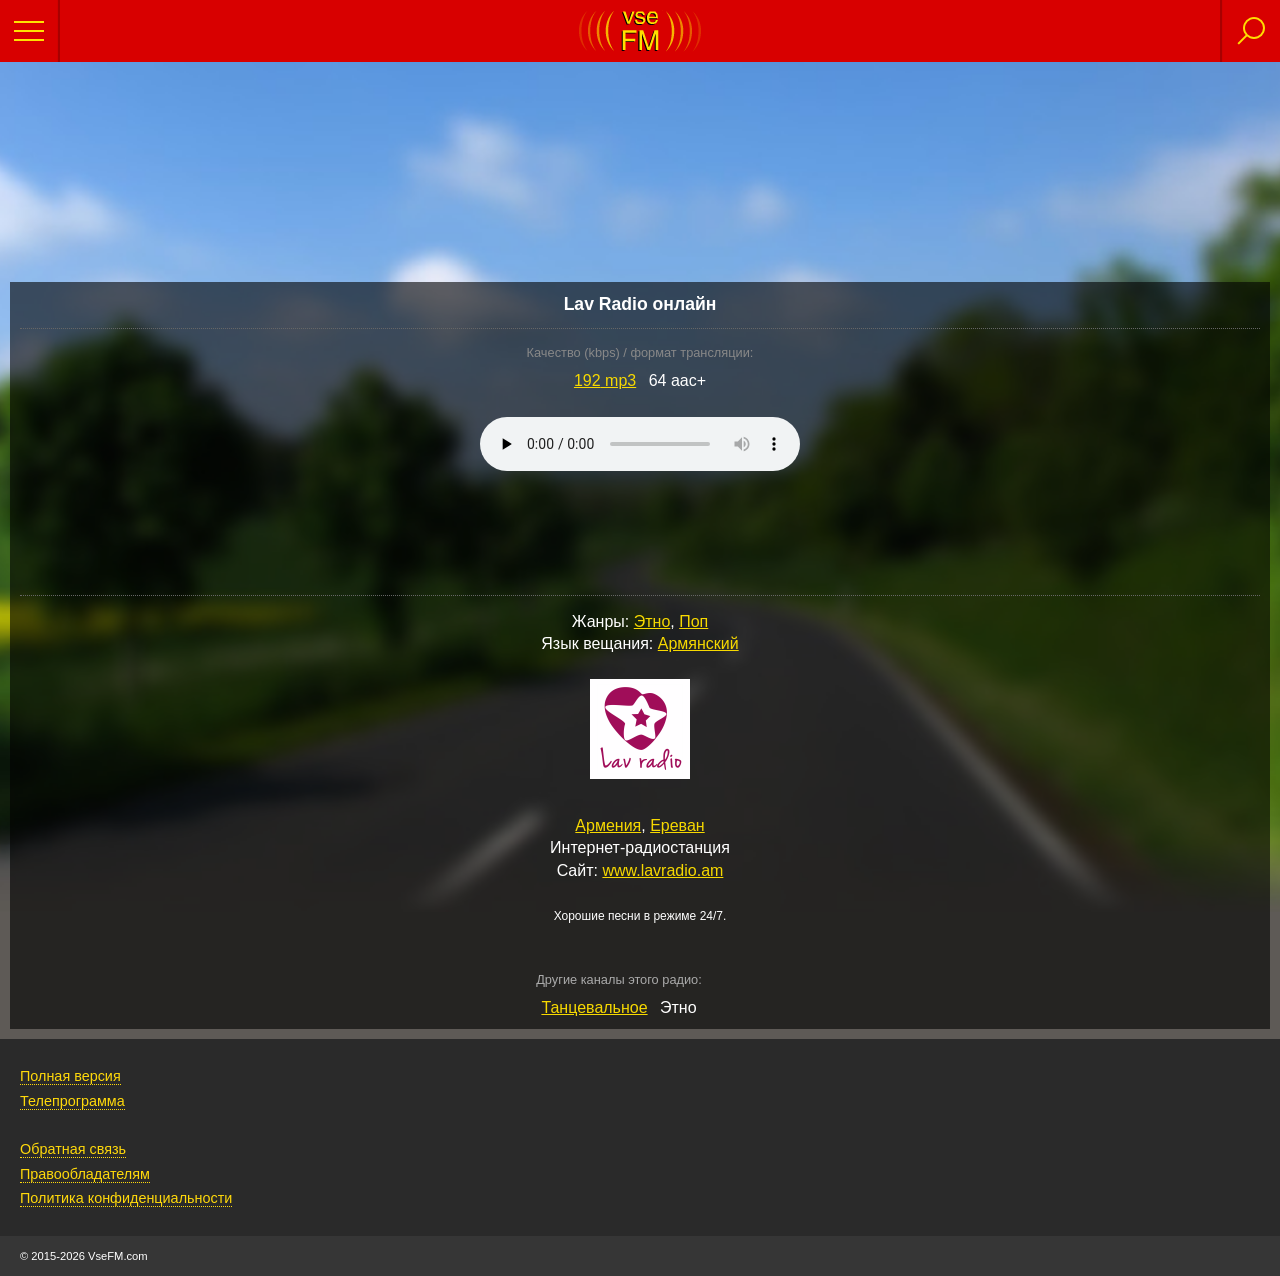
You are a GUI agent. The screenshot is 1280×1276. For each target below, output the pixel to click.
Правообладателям (85, 1174)
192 (605, 380)
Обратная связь (73, 1149)
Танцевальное (594, 1007)
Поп (693, 621)
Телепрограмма (72, 1101)
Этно (652, 621)
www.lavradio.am (662, 870)
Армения (608, 825)
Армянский (698, 643)
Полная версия (70, 1076)
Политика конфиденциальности (126, 1198)
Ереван (677, 825)
